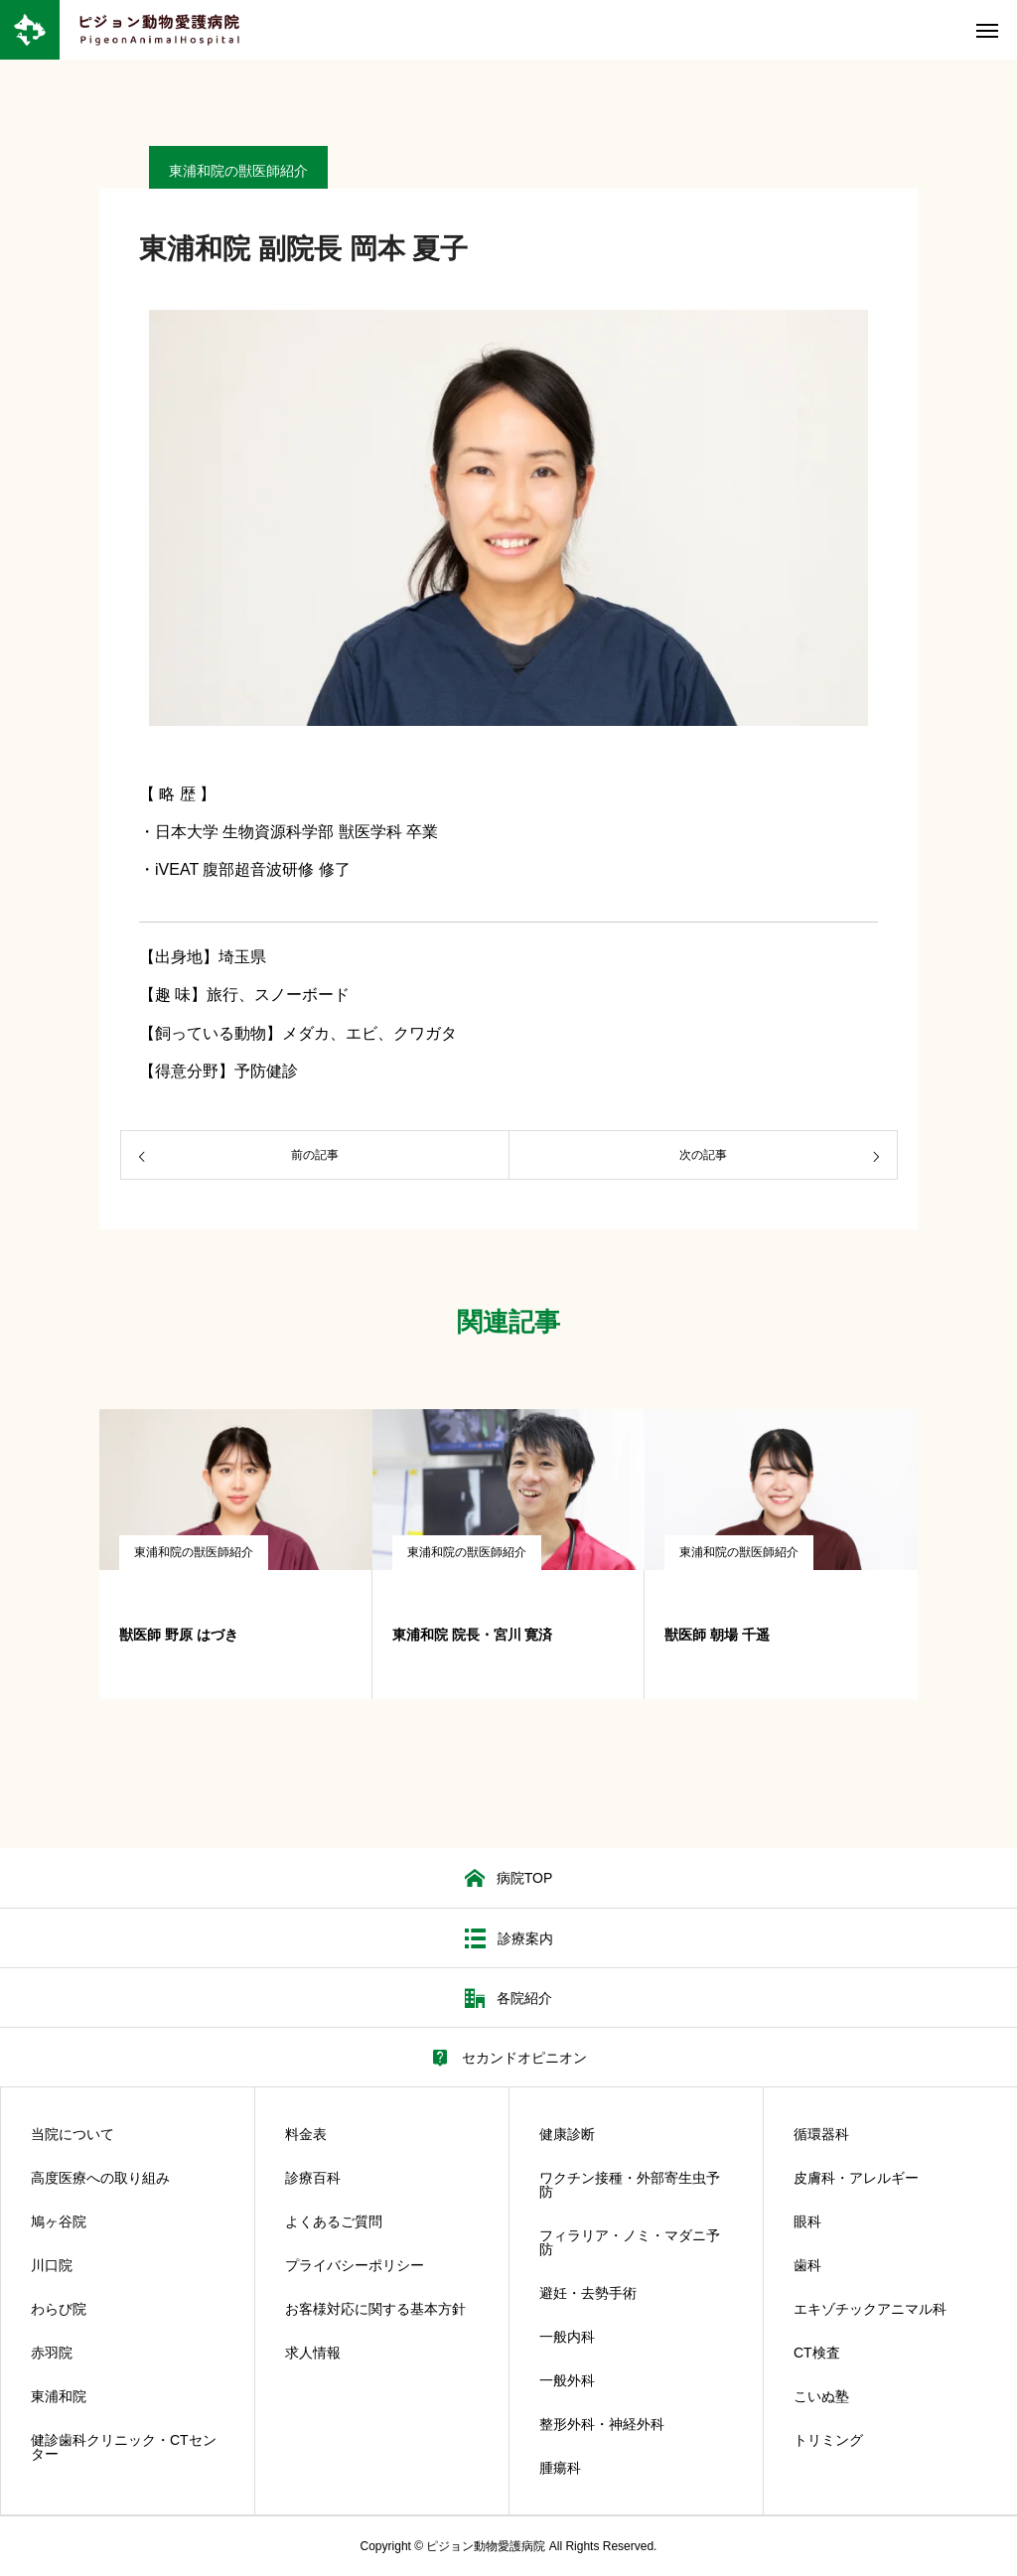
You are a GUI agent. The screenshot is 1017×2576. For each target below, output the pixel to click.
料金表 (306, 2134)
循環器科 (821, 2134)
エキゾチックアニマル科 (870, 2309)
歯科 (807, 2265)
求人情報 (313, 2353)
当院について (72, 2134)
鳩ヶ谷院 (58, 2221)
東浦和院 (58, 2396)
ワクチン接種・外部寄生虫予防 (629, 2185)
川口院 (52, 2265)
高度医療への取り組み (100, 2178)
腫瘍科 (560, 2468)
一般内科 (567, 2337)
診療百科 (313, 2178)
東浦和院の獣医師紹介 (193, 1552)
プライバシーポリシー (354, 2265)
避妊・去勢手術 (588, 2293)
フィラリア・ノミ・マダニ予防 (629, 2242)
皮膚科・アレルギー (856, 2178)
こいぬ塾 (821, 2396)
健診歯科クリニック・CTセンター (124, 2447)
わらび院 (58, 2309)
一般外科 (567, 2380)
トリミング (828, 2440)
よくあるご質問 (333, 2221)
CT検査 (817, 2353)
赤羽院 (52, 2353)
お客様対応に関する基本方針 (375, 2309)
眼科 (807, 2221)
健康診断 (567, 2134)
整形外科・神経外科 (601, 2424)
